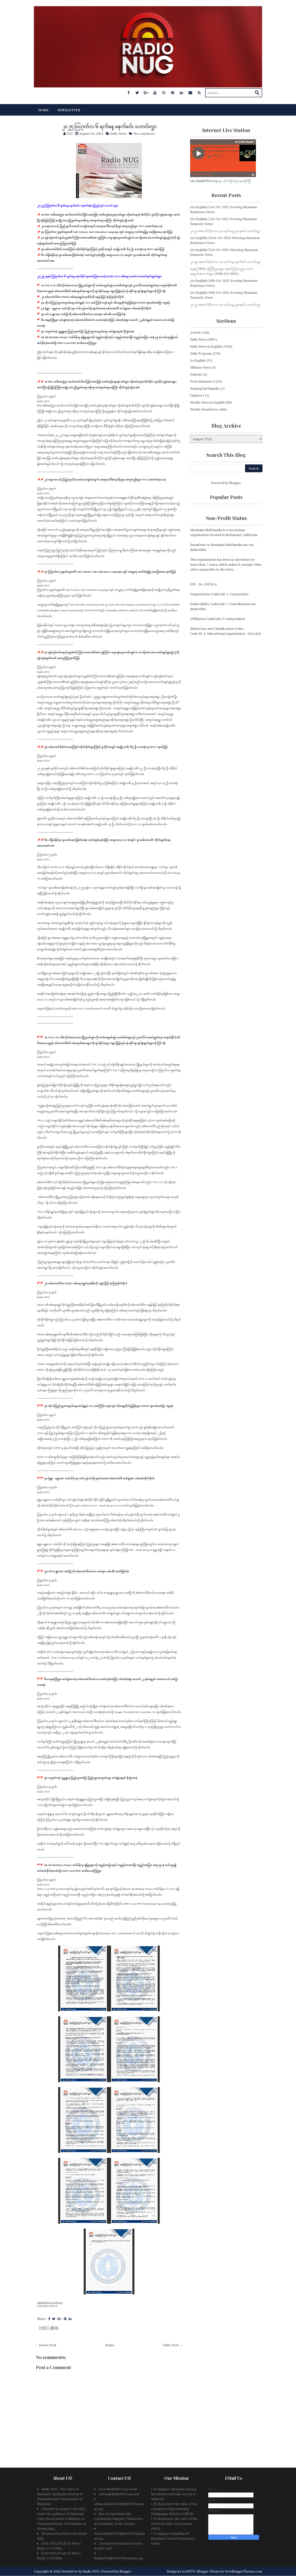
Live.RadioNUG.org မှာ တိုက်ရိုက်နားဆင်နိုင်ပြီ (220, 181)
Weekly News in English (207, 402)
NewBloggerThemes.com (243, 2571)
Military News (200, 367)
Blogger (234, 482)
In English (197, 360)
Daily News (118, 133)
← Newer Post (45, 2345)
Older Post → (173, 2345)
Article (195, 332)
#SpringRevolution (47, 2305)
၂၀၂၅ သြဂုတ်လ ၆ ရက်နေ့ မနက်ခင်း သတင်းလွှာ (109, 126)
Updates (196, 395)
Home (43, 110)
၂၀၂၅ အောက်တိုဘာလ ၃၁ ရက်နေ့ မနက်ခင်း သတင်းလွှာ (225, 261)
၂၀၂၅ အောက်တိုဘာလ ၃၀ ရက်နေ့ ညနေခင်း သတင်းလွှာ (225, 304)
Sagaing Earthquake (205, 388)
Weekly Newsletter (204, 409)
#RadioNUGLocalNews (50, 2302)
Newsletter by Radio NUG (80, 2571)
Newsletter (69, 110)
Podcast (196, 374)
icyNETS (188, 2571)
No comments (144, 133)
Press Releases (201, 381)
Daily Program (201, 353)
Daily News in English (206, 346)
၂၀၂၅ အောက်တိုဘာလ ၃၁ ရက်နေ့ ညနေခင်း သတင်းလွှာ (225, 231)
